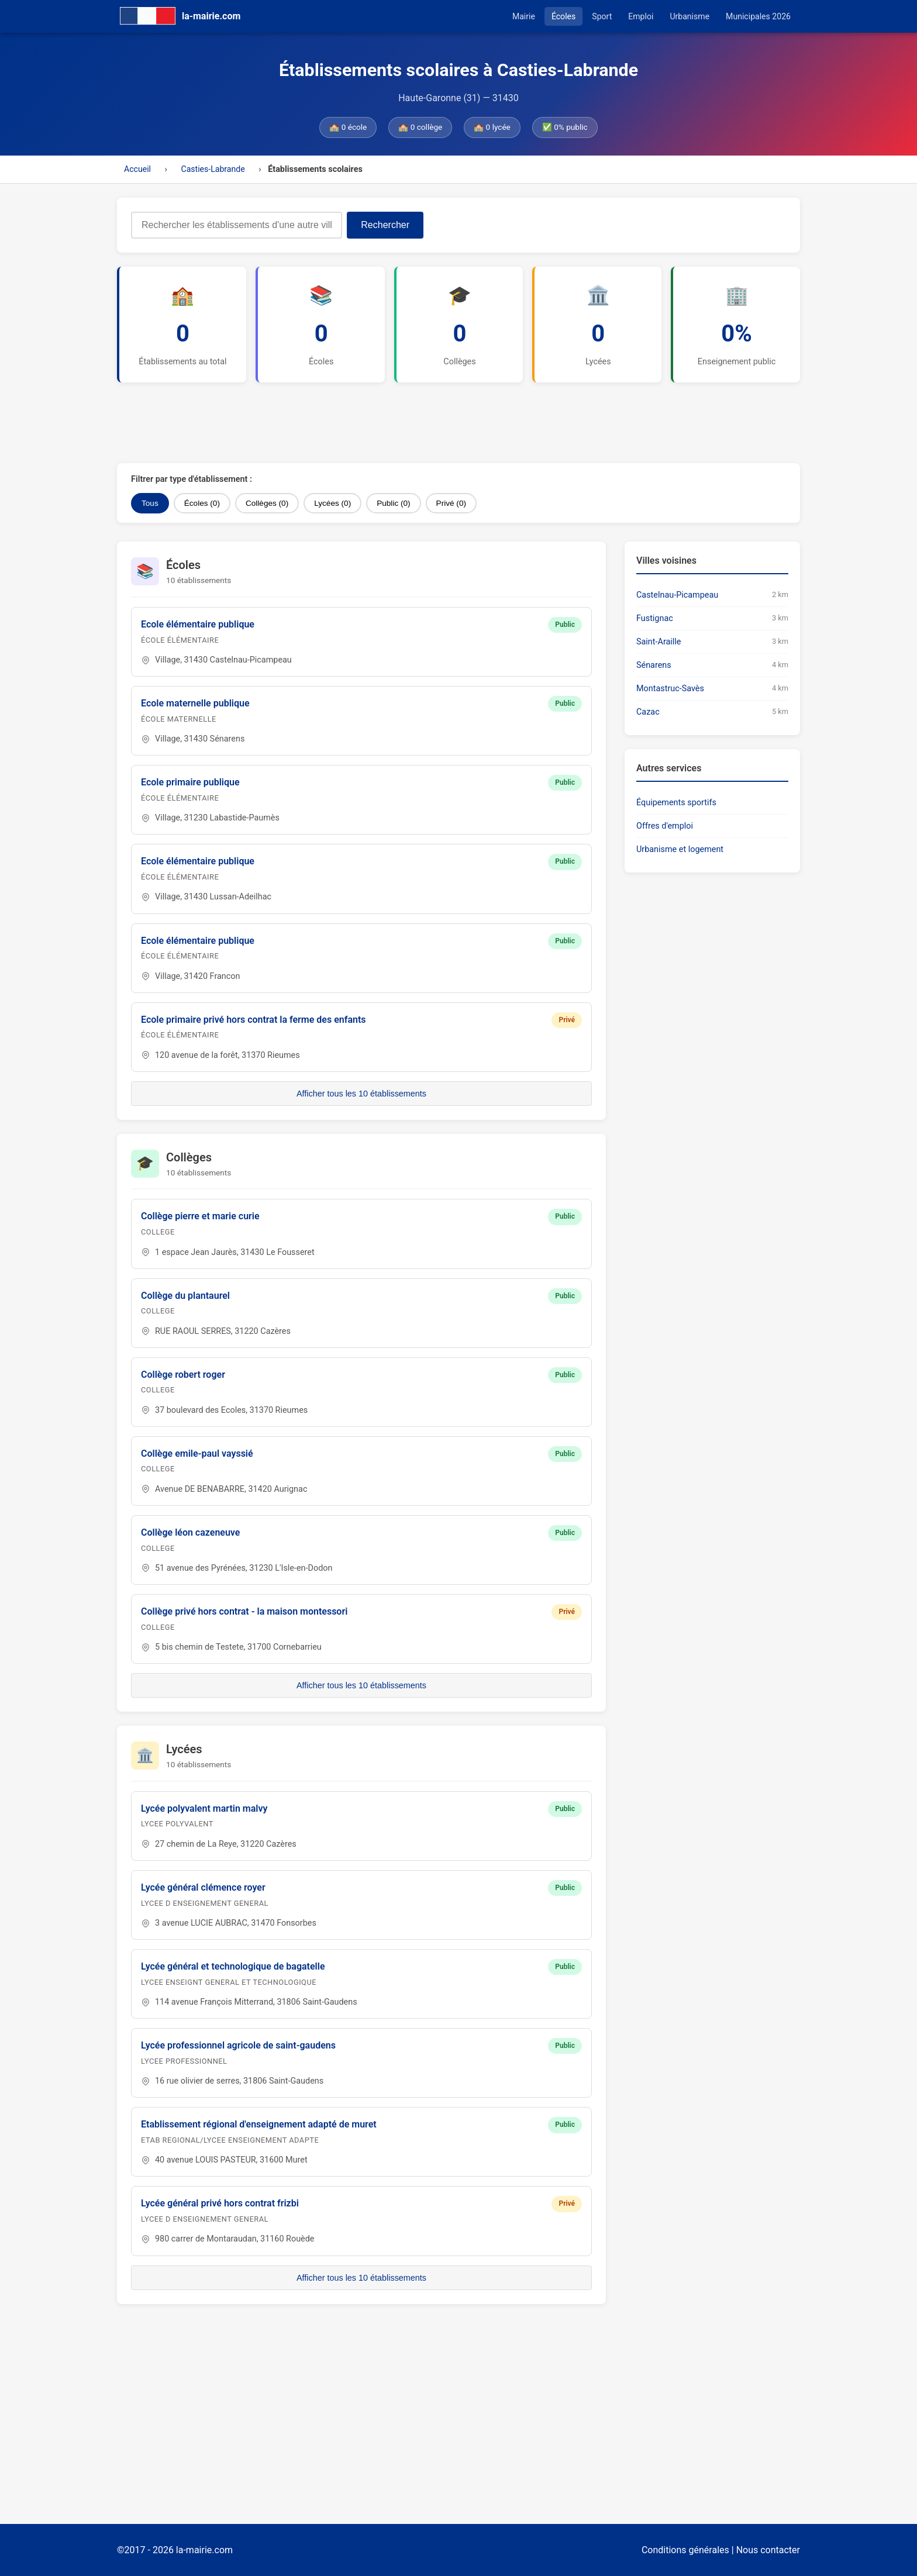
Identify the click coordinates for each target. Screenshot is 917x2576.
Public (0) (393, 503)
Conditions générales (685, 2550)
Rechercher (385, 225)
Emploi (640, 16)
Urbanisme (689, 16)
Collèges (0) (267, 503)
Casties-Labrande (212, 169)
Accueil (137, 169)
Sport (602, 16)
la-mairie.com (204, 2550)
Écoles (563, 16)
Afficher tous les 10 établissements (361, 1093)
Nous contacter (768, 2550)
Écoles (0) (202, 503)
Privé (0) (451, 503)
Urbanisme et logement (679, 849)
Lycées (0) (332, 503)
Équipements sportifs (676, 803)
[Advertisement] (400, 422)
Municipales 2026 (758, 16)
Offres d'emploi (664, 826)
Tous (150, 503)
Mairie (523, 16)
